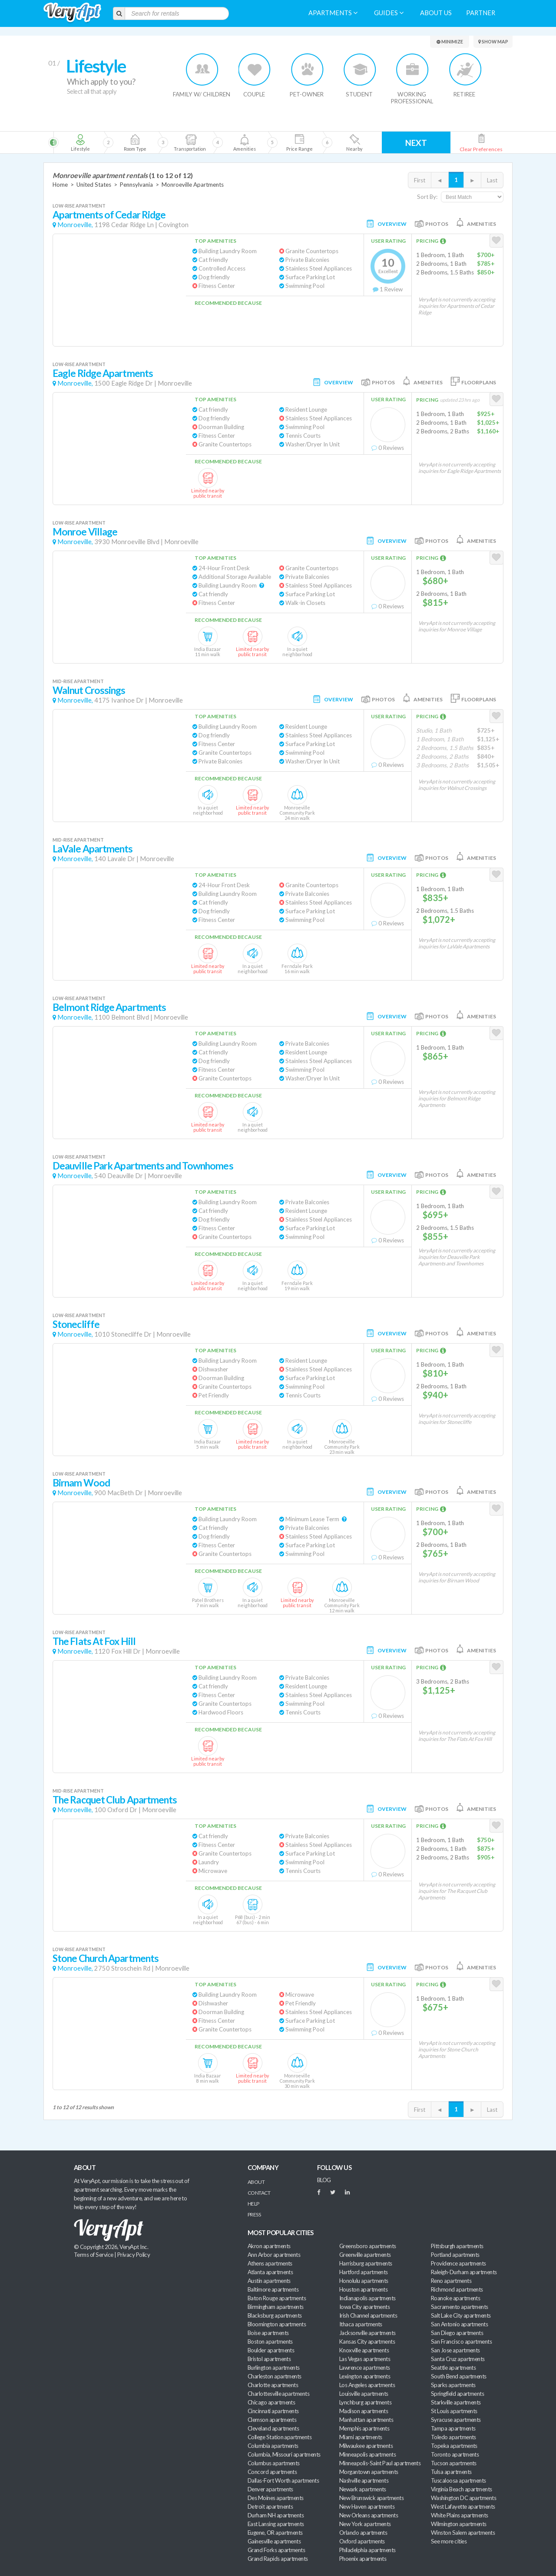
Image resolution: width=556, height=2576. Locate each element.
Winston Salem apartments (463, 2532)
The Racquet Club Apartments (115, 1800)
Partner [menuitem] (480, 13)
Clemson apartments (272, 2419)
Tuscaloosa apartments (458, 2480)
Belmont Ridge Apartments (109, 1007)
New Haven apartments (366, 2506)
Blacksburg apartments (275, 2315)
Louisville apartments (363, 2393)
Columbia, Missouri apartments (284, 2454)
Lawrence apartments (364, 2367)
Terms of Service (93, 2254)
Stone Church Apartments (106, 1958)
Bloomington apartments (277, 2324)
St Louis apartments (454, 2411)
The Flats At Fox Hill (94, 1641)
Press (254, 2214)
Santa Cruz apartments (458, 2358)
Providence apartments (458, 2263)
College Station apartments (279, 2437)
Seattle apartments (453, 2367)
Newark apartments (362, 2489)
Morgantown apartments (368, 2471)
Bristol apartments (269, 2358)
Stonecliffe (76, 1324)
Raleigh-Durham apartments (464, 2272)
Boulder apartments (271, 2350)
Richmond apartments (457, 2289)
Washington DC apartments (463, 2497)
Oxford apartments (362, 2541)
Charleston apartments (274, 2376)
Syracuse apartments (456, 2419)
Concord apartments (272, 2471)
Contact (259, 2193)
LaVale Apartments (93, 849)
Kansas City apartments (367, 2341)
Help (253, 2203)
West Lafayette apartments (463, 2506)
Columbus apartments (274, 2463)
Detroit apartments (270, 2506)
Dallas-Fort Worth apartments (283, 2480)
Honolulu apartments (363, 2280)
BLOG (324, 2179)
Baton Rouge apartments (277, 2298)
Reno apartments (451, 2280)
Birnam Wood (81, 1483)
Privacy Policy (133, 2254)
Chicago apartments (271, 2402)
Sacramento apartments (459, 2306)
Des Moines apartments (276, 2497)
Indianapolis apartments (367, 2298)
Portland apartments (455, 2254)
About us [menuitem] (436, 13)
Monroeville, (75, 224)
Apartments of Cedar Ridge (109, 215)
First (419, 180)
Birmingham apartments (276, 2306)
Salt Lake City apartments (461, 2315)
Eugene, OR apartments (275, 2532)
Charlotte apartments (273, 2384)
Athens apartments (270, 2263)
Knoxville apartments (364, 2350)
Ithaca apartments (360, 2324)
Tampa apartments (453, 2428)
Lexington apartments (364, 2376)
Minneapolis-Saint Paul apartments (379, 2463)
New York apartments (365, 2523)
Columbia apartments (273, 2445)
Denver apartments (270, 2489)
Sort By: (427, 196)
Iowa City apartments (364, 2306)
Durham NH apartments (276, 2515)
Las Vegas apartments (364, 2358)
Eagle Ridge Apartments (103, 373)
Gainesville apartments (274, 2541)
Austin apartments (269, 2280)
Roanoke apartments (455, 2298)
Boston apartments (270, 2341)
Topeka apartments (454, 2445)
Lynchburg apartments (365, 2402)
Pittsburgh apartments (457, 2245)
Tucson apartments (454, 2463)
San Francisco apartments (461, 2341)
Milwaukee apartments (366, 2445)
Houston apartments (363, 2289)
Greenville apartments (365, 2254)
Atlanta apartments (270, 2272)
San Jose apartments (455, 2350)
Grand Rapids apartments (278, 2558)
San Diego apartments (457, 2332)
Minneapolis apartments (367, 2454)
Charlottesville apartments (278, 2393)
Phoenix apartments (362, 2558)
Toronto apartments (455, 2454)
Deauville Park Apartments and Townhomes (143, 1166)
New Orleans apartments (368, 2515)
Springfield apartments (457, 2393)
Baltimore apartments (273, 2289)
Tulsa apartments (451, 2471)
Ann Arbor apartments (274, 2254)
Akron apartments (269, 2245)
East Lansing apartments (276, 2523)
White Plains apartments (459, 2515)
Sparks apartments (453, 2384)
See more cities (449, 2541)
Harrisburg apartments (365, 2263)
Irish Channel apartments (368, 2315)
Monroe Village (85, 532)
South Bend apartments (458, 2376)
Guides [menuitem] (389, 13)
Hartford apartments (363, 2272)
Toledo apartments (453, 2437)
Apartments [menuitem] (332, 13)
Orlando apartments (363, 2532)
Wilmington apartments (458, 2523)
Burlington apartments (274, 2367)
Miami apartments (360, 2437)
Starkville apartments (456, 2402)
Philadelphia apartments (367, 2549)
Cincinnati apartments (273, 2411)
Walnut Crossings (89, 690)
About (256, 2182)
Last (492, 180)
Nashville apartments (363, 2480)
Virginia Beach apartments (461, 2489)
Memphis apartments (364, 2428)
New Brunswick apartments (371, 2497)
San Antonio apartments (459, 2324)
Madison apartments (363, 2411)
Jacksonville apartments (367, 2332)
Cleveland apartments (273, 2428)
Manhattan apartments (366, 2419)
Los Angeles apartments (367, 2384)
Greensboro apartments (367, 2245)
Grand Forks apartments (276, 2549)
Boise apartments (268, 2332)
